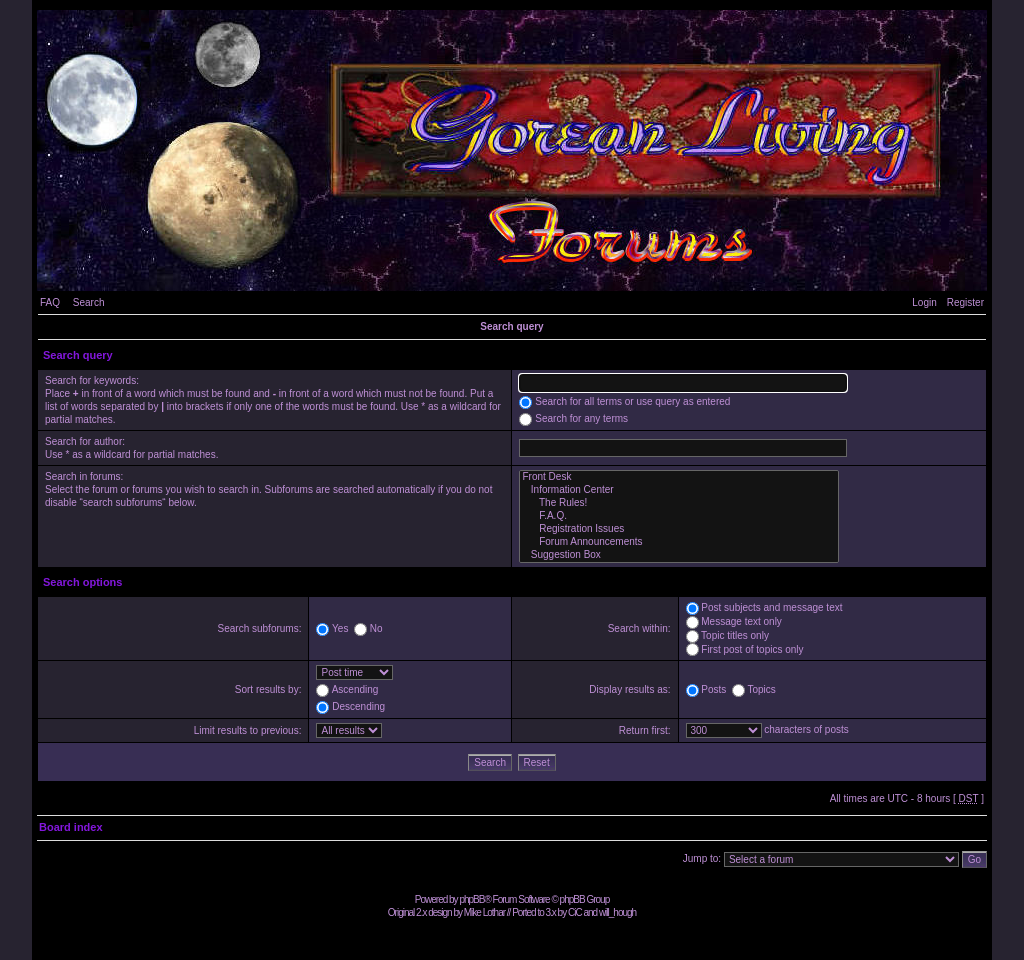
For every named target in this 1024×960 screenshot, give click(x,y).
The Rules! (679, 503)
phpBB (471, 899)
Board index (71, 827)
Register (965, 302)
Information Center (679, 490)
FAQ (50, 302)
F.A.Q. (679, 516)
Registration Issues (679, 529)
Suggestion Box (679, 555)
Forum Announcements (679, 542)
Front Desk (679, 477)
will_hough (617, 912)
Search (89, 302)
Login (924, 302)
